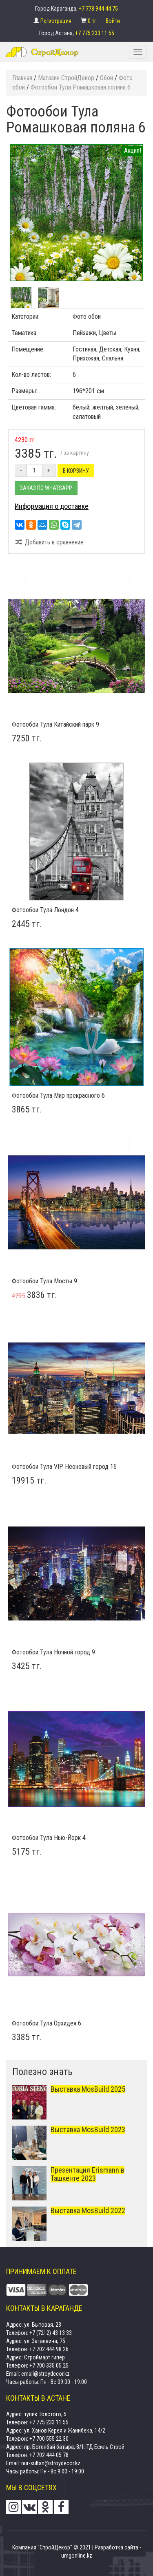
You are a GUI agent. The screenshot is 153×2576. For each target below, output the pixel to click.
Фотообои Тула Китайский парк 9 (55, 724)
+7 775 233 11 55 (94, 33)
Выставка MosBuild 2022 (88, 2210)
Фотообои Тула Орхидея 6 (46, 2023)
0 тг (93, 21)
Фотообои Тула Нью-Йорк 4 (49, 1838)
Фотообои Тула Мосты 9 (44, 1281)
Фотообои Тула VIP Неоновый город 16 (64, 1466)
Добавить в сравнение (49, 542)
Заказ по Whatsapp (46, 488)
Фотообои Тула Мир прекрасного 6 (58, 1095)
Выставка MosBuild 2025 (88, 2089)
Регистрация (56, 21)
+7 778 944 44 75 (98, 8)
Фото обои (87, 316)
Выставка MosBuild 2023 (88, 2129)
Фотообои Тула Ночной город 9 (53, 1652)
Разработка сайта (116, 2547)
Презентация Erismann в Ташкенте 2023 (87, 2174)
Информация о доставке (52, 506)
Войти (113, 21)
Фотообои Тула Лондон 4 (45, 910)
